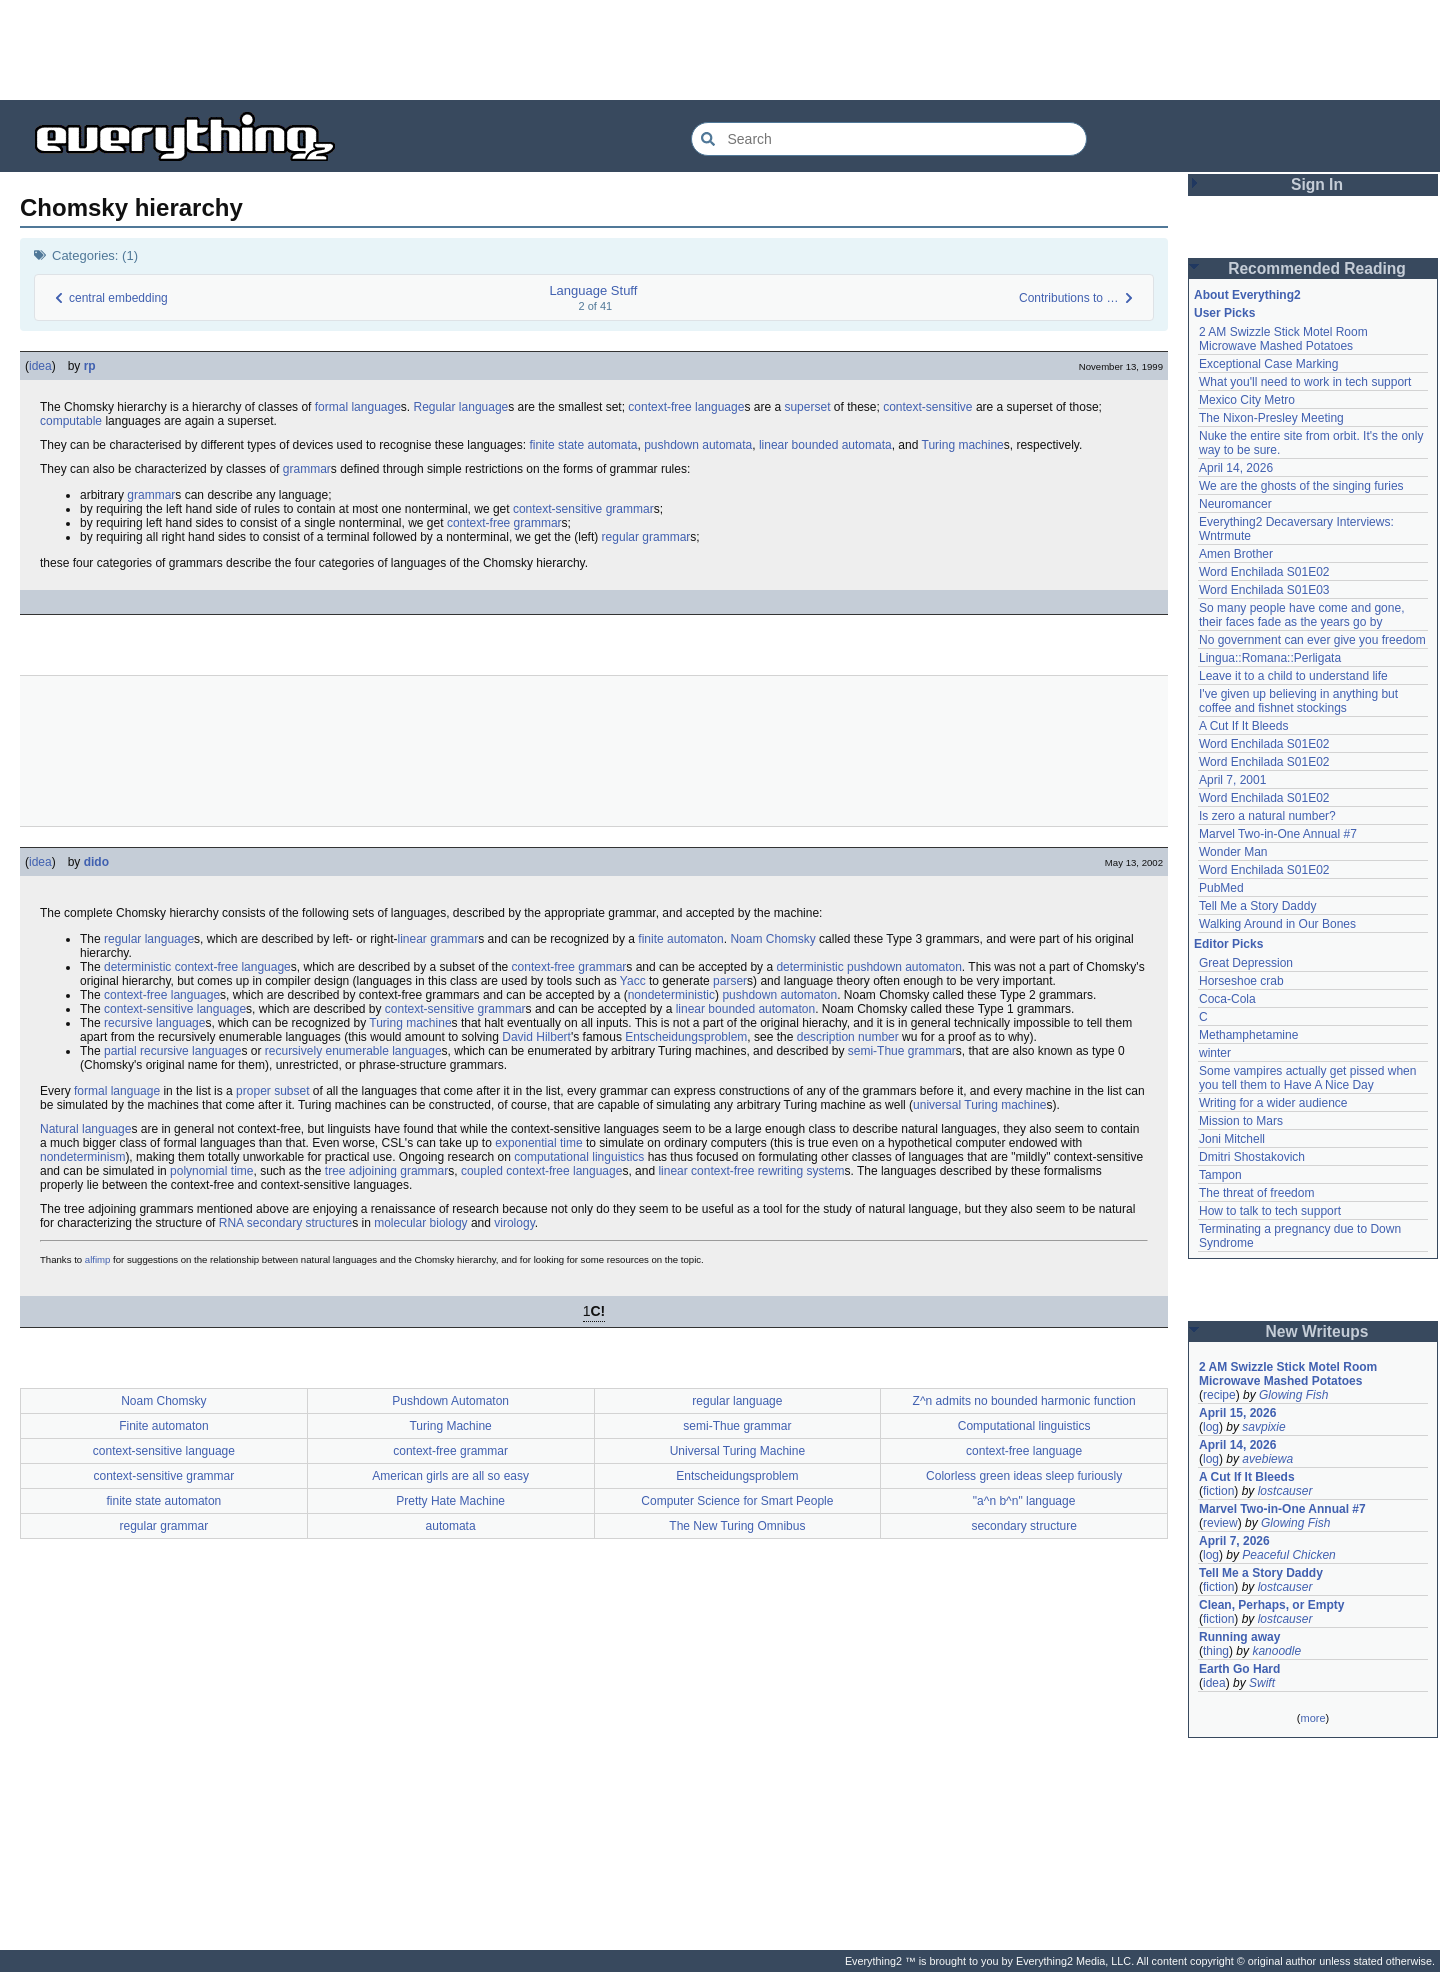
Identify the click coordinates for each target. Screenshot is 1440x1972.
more (1312, 1718)
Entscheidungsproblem (686, 1037)
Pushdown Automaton (450, 1401)
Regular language (461, 407)
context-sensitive (927, 407)
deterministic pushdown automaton (868, 967)
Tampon (1220, 1175)
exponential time (538, 1143)
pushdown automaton (779, 995)
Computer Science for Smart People (737, 1501)
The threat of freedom (1256, 1193)
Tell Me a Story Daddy (1257, 906)
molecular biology (420, 1223)
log (1211, 1427)
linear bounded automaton (745, 1009)
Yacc (633, 981)
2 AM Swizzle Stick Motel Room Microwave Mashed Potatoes (1283, 339)
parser (730, 981)
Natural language (85, 1129)
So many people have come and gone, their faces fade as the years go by (1301, 615)
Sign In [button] (1317, 184)
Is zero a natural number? (1267, 816)
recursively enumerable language (353, 1051)
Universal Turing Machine (737, 1451)
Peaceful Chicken (1288, 1555)
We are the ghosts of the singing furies (1301, 486)
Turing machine (963, 445)
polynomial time (211, 1171)
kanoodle (1276, 1651)
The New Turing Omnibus (737, 1526)
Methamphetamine (1248, 1035)
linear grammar (438, 939)
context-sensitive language (175, 1009)
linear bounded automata (825, 445)
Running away (1239, 1637)
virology (514, 1223)
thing (1216, 1651)
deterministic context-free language (197, 967)
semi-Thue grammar (902, 1051)
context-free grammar (504, 523)
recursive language (154, 1023)
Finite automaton (163, 1426)
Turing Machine (450, 1426)
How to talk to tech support (1270, 1211)
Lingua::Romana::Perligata (1270, 658)
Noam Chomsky (772, 939)
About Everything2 (1247, 295)
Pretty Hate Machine (450, 1501)
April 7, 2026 (1234, 1541)
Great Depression (1246, 963)
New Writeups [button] (1317, 1331)
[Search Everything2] (889, 139)
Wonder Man (1233, 852)
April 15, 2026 (1237, 1413)
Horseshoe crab (1241, 981)
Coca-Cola (1227, 999)
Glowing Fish (1293, 1395)
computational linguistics (579, 1157)
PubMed (1221, 888)
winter (1215, 1053)
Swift (1262, 1683)
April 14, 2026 (1236, 468)
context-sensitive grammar (583, 509)
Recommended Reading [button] (1317, 268)
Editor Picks (1228, 944)
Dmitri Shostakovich (1252, 1157)
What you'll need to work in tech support (1305, 382)
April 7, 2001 (1232, 780)
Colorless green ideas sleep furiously (1024, 1476)
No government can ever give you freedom (1312, 640)
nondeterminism (82, 1157)
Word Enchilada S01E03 (1264, 590)
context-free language (686, 407)
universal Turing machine (979, 1105)
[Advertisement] (720, 50)
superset (807, 407)
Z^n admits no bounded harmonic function (1024, 1401)
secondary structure (299, 1223)
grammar (307, 469)
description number (848, 1037)
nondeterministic (671, 995)
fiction (1218, 1491)
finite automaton (680, 939)
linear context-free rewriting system (751, 1171)
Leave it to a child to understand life (1293, 676)
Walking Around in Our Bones (1277, 924)
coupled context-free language (541, 1171)
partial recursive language (172, 1051)
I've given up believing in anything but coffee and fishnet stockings (1298, 701)
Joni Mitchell (1232, 1139)
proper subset (272, 1091)
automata (451, 1526)
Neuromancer (1235, 504)
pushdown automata (698, 445)
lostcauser (1285, 1491)
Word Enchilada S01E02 (1264, 572)
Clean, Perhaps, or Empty (1271, 1605)
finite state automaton (164, 1501)
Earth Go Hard (1239, 1669)
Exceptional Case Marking (1268, 364)
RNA (231, 1223)
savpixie (1263, 1427)
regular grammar (646, 537)
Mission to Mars (1241, 1121)
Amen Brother (1236, 554)
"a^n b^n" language (1024, 1501)
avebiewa (1267, 1459)
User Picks (1224, 313)
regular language (149, 939)
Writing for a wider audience (1273, 1103)
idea (40, 366)
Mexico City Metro (1247, 400)
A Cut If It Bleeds (1243, 726)
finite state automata (583, 445)
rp (90, 366)
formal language (358, 407)
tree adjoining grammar (386, 1171)
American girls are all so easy (450, 1476)
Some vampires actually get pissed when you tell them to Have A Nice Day (1307, 1078)
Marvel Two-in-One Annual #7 (1278, 834)
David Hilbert (536, 1037)
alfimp (98, 1259)
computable (71, 421)
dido (96, 862)
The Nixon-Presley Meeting (1271, 418)
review (1220, 1523)
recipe (1219, 1395)
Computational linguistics (1024, 1426)
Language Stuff (593, 290)
